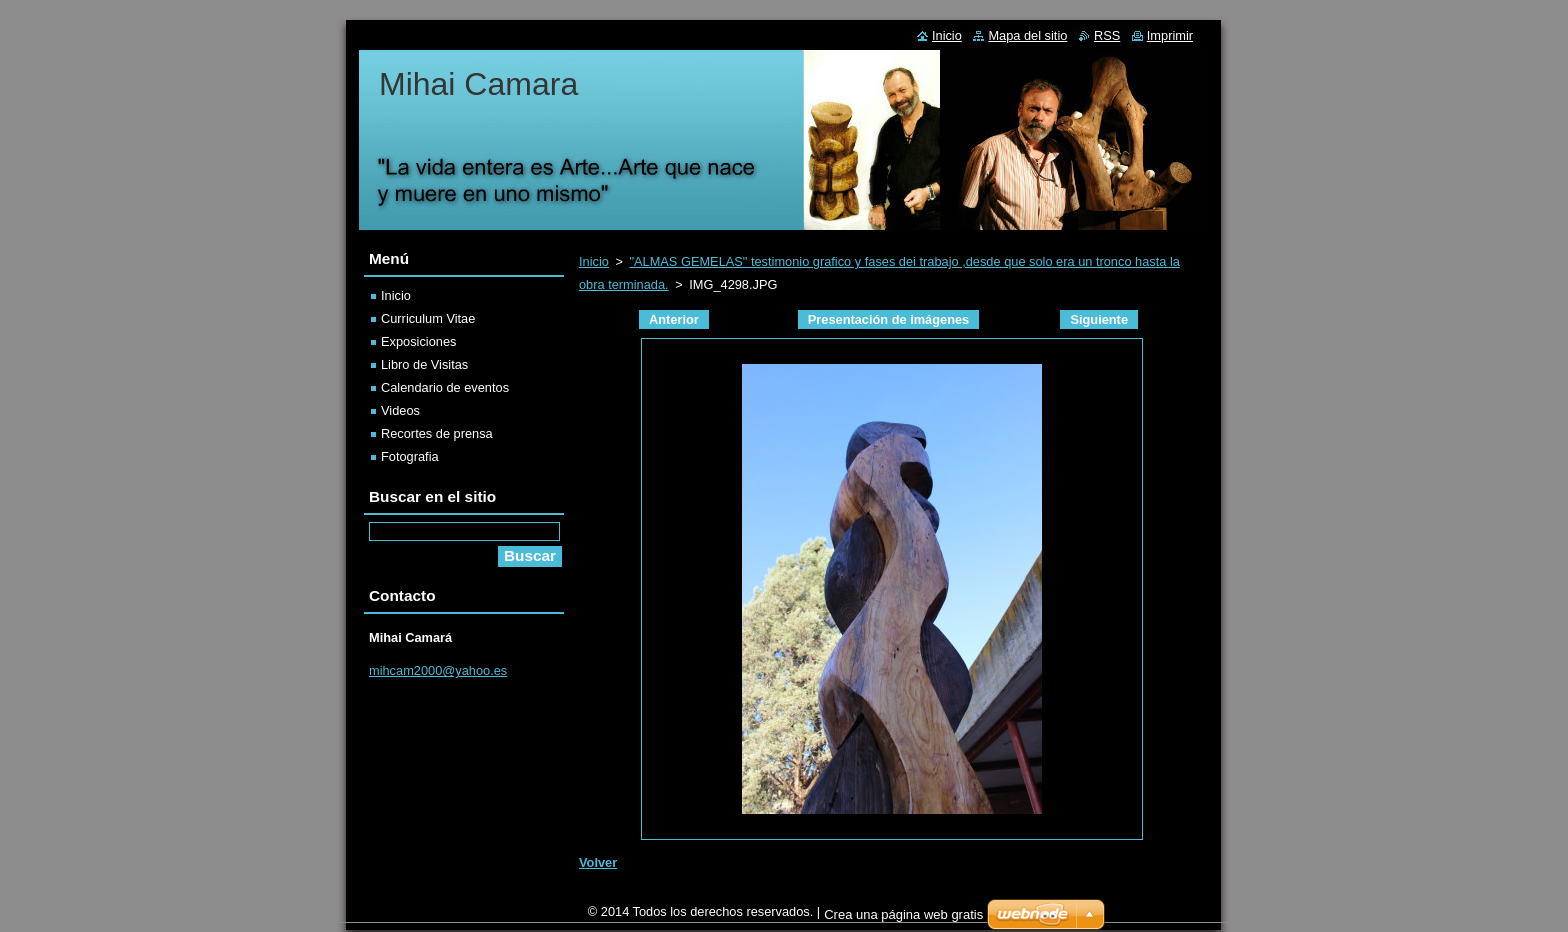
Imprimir (1170, 35)
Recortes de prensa (437, 433)
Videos (400, 410)
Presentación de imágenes (888, 319)
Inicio (594, 261)
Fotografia (410, 456)
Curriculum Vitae (428, 318)
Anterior (674, 319)
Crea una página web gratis (903, 919)
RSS (1107, 35)
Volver (598, 862)
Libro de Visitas (424, 364)
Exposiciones (418, 341)
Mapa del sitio (1027, 35)
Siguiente (1099, 319)
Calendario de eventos (445, 387)
